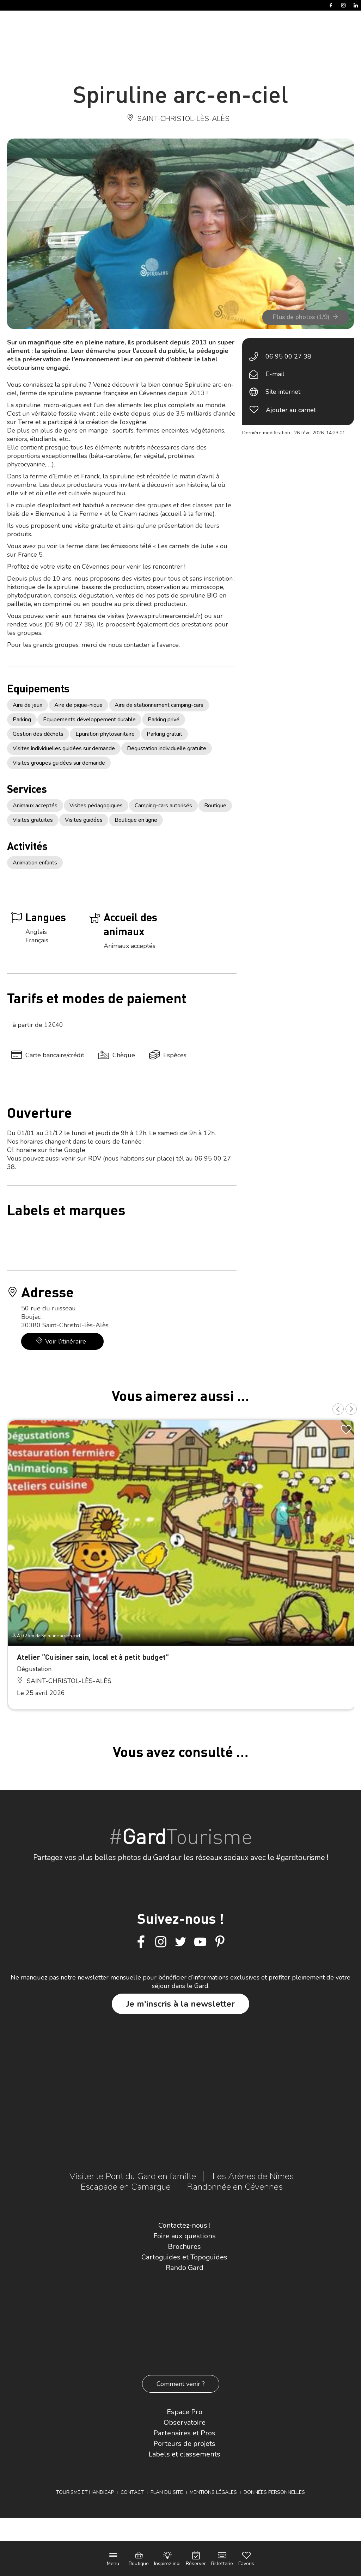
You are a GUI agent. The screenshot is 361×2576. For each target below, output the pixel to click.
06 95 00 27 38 (288, 356)
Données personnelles (274, 2492)
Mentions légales (213, 2492)
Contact (132, 2492)
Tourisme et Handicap (85, 2492)
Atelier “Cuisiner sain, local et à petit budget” (93, 1657)
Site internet (282, 391)
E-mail (274, 374)
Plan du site (167, 2492)
